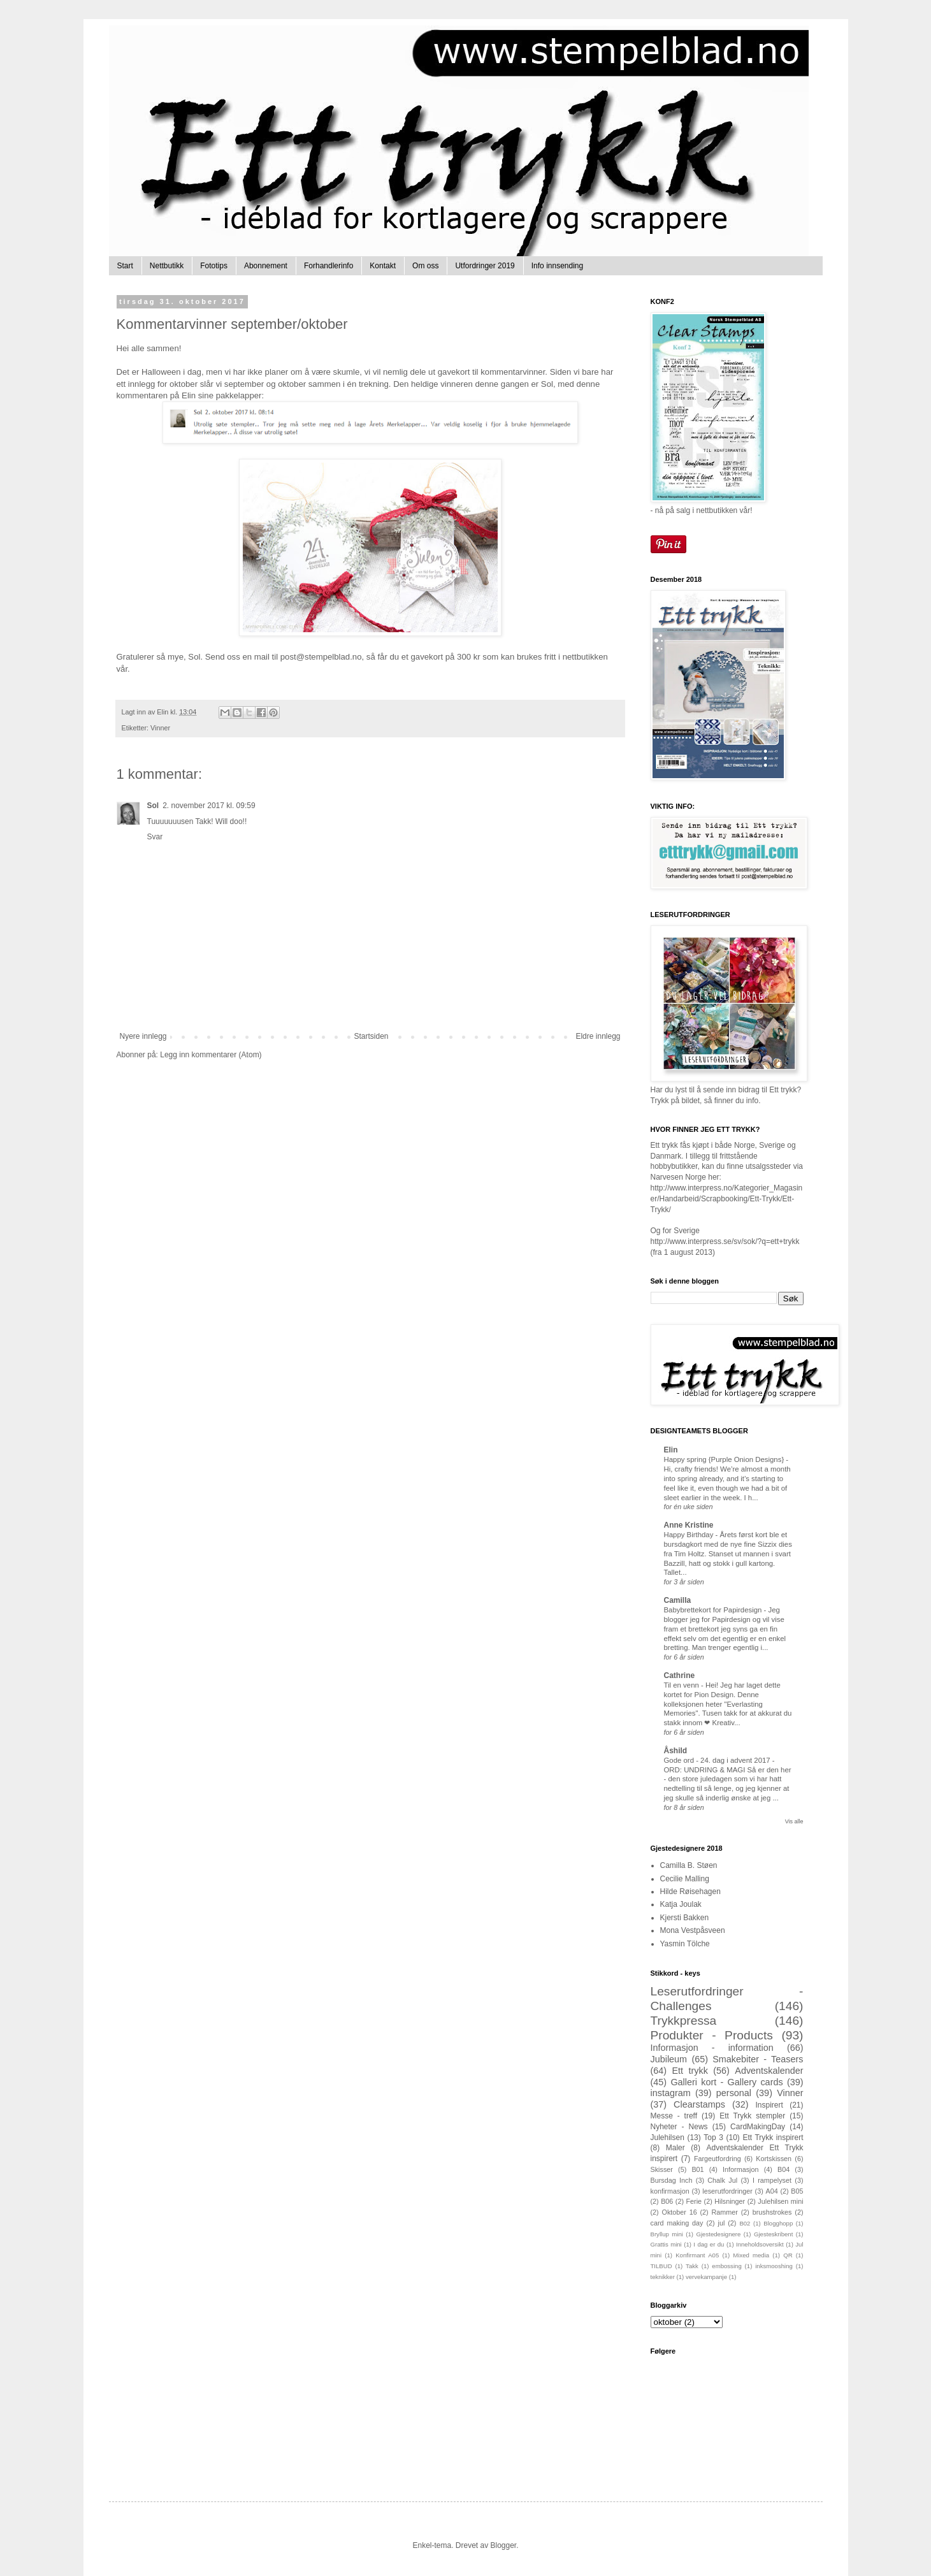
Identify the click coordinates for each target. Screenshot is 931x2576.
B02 (744, 2223)
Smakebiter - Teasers (757, 2059)
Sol (153, 805)
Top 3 (713, 2137)
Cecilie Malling (684, 1878)
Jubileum (669, 2059)
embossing (726, 2265)
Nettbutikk (167, 265)
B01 (697, 2169)
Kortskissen (773, 2158)
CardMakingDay (757, 2126)
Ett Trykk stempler (752, 2115)
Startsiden (371, 1036)
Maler (675, 2147)
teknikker (663, 2276)
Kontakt (383, 265)
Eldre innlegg (597, 1036)
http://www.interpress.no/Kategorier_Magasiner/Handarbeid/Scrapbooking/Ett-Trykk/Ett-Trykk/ (727, 1198)
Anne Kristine (689, 1525)
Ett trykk (690, 2071)
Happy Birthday (690, 1534)
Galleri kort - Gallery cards (726, 2082)
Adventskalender (769, 2071)
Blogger (504, 2545)
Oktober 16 (679, 2212)
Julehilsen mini (780, 2201)
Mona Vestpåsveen (692, 1930)
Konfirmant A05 (697, 2255)
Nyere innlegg (143, 1036)
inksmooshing (774, 2265)
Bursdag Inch (672, 2180)
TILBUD (661, 2265)
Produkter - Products (712, 2035)
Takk (692, 2265)
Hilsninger (729, 2201)
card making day (677, 2223)
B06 (667, 2201)
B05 (797, 2191)
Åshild (676, 1750)
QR (787, 2255)
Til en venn (682, 1685)
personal (733, 2093)
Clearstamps (699, 2104)
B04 (783, 2169)
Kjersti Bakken (684, 1917)
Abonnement (265, 265)
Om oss (425, 265)
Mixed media (751, 2255)
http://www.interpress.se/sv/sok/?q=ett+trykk (725, 1241)
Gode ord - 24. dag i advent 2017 (718, 1760)
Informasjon (740, 2169)
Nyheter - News (679, 2126)
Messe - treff (674, 2115)
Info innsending (557, 265)
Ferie (694, 2201)
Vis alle (794, 1821)
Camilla (677, 1600)
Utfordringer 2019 (484, 265)
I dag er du (708, 2244)
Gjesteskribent (773, 2234)
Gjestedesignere (718, 2234)
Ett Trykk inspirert (772, 2137)
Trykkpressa (684, 2020)
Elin (671, 1449)
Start (125, 265)
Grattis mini (666, 2244)
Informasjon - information (712, 2048)
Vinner (160, 728)
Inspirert (769, 2105)
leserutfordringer (727, 2191)
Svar (155, 836)
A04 (772, 2191)
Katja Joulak (681, 1904)
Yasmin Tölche (685, 1943)
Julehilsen (667, 2137)
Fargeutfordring (717, 2158)
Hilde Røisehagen (690, 1891)
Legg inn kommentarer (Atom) (210, 1054)
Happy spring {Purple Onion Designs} (725, 1459)
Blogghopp (778, 2223)
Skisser (662, 2169)
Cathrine (679, 1675)
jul (721, 2223)
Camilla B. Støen (689, 1865)
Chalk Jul (722, 2180)
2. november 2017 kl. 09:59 (208, 805)
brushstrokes (772, 2212)
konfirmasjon (670, 2191)
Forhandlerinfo (328, 265)
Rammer (725, 2212)
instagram (671, 2093)
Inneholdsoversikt (760, 2244)
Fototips (213, 265)
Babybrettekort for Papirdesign (714, 1610)
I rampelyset (772, 2180)
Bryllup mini (667, 2234)
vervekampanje (706, 2276)
